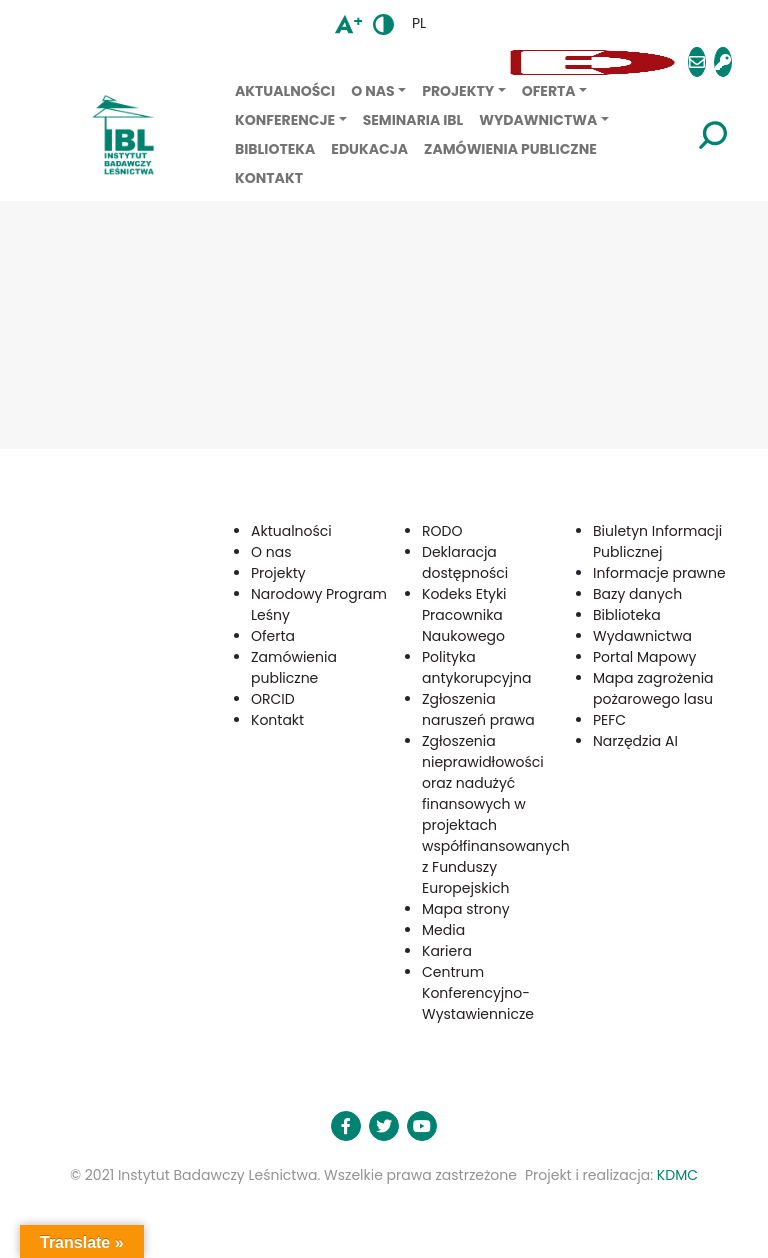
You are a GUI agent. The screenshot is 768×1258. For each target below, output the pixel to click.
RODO (442, 531)
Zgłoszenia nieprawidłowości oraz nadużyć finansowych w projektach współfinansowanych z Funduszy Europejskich (496, 814)
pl (419, 23)
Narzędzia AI (635, 741)
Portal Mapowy (644, 657)
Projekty (458, 91)
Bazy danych (637, 594)
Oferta (549, 91)
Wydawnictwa (538, 120)
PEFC (609, 720)
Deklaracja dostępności (465, 562)
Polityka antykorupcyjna (477, 667)
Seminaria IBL (413, 120)
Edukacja (369, 149)
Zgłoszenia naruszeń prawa (478, 709)
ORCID (273, 699)
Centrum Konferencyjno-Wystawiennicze (478, 993)
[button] (267, 62)
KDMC (677, 1175)
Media (443, 930)
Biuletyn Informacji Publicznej (657, 541)
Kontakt (269, 178)
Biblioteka (275, 149)
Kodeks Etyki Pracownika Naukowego (464, 615)
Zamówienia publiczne (510, 149)
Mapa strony (466, 909)
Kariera (447, 951)
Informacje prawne (659, 573)
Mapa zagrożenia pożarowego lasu (653, 688)
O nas (372, 91)
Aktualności (285, 91)
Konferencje (285, 120)
